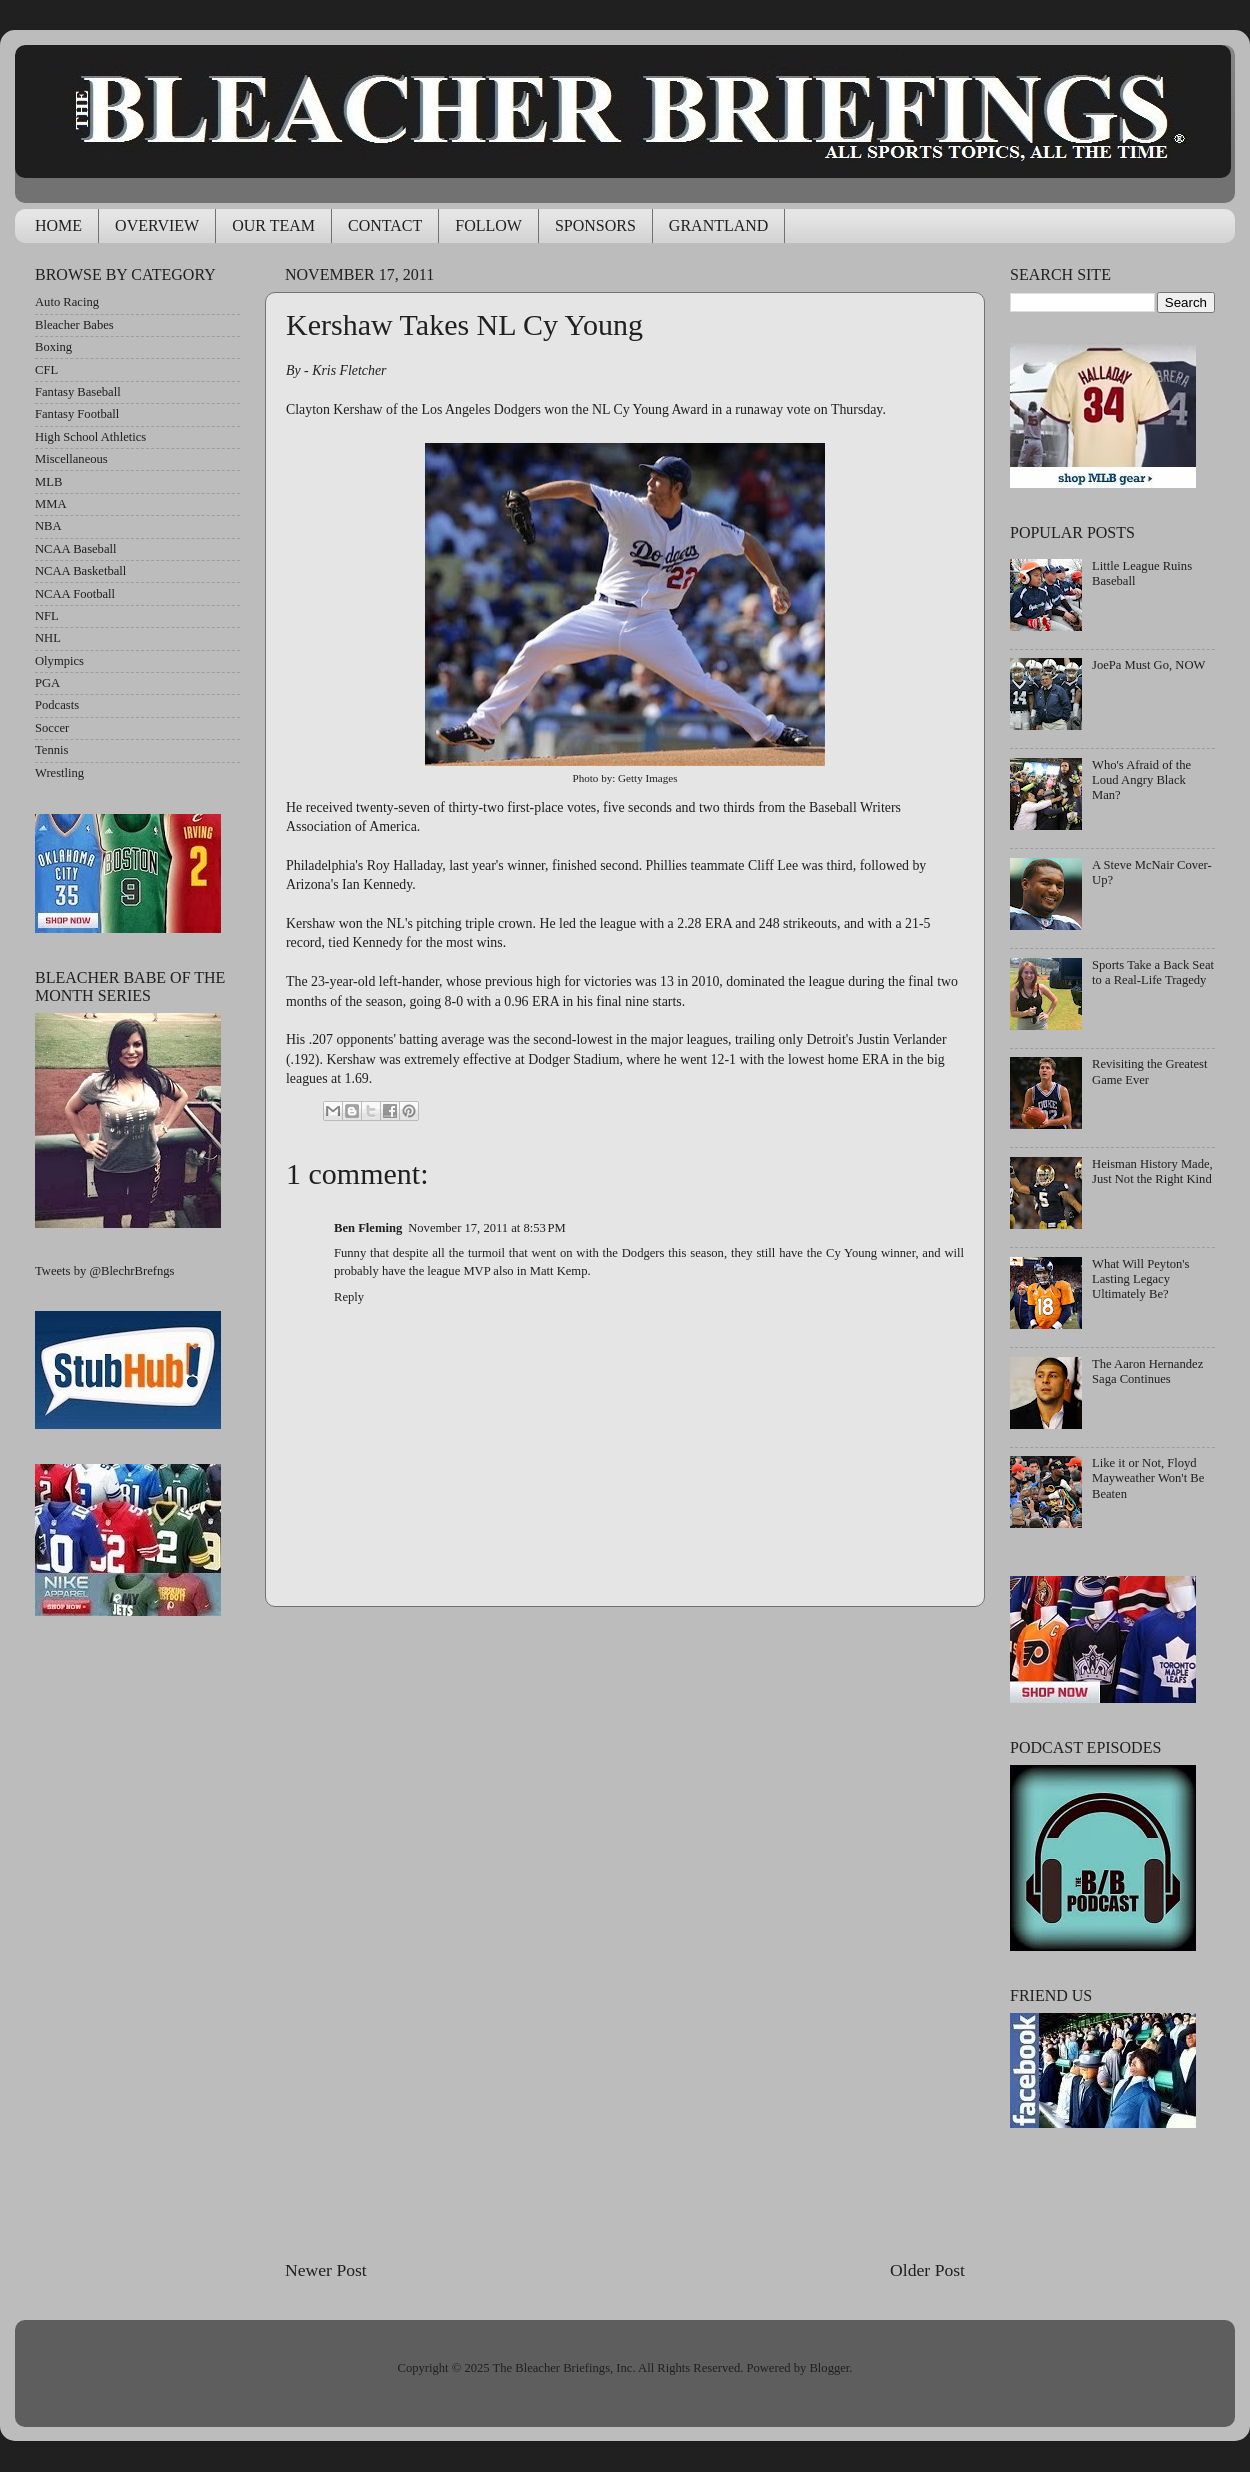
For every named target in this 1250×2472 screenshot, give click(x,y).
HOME (58, 225)
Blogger (829, 2368)
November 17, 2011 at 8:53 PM (486, 1228)
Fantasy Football (77, 414)
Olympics (59, 661)
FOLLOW (488, 225)
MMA (51, 504)
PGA (47, 683)
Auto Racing (67, 302)
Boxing (53, 347)
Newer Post (326, 2270)
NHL (48, 638)
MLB (48, 482)
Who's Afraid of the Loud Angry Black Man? (1141, 780)
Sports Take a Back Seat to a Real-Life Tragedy (1153, 972)
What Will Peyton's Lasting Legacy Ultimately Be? (1140, 1279)
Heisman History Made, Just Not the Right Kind (1152, 1171)
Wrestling (59, 773)
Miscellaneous (71, 459)
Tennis (51, 750)
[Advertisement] (625, 1932)
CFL (46, 370)
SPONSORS (595, 225)
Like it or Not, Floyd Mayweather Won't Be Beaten (1148, 1478)
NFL (47, 616)
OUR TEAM (273, 225)
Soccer (52, 728)
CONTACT (385, 225)
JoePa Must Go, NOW (1148, 665)
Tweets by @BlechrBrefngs (104, 1271)
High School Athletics (90, 437)
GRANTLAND (719, 225)
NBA (48, 526)
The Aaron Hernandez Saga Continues (1147, 1371)
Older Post (927, 2270)
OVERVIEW (157, 225)
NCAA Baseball (76, 549)
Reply (349, 1297)
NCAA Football (75, 594)
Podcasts (57, 705)
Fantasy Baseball (78, 392)
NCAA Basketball (80, 571)
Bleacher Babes (74, 325)
